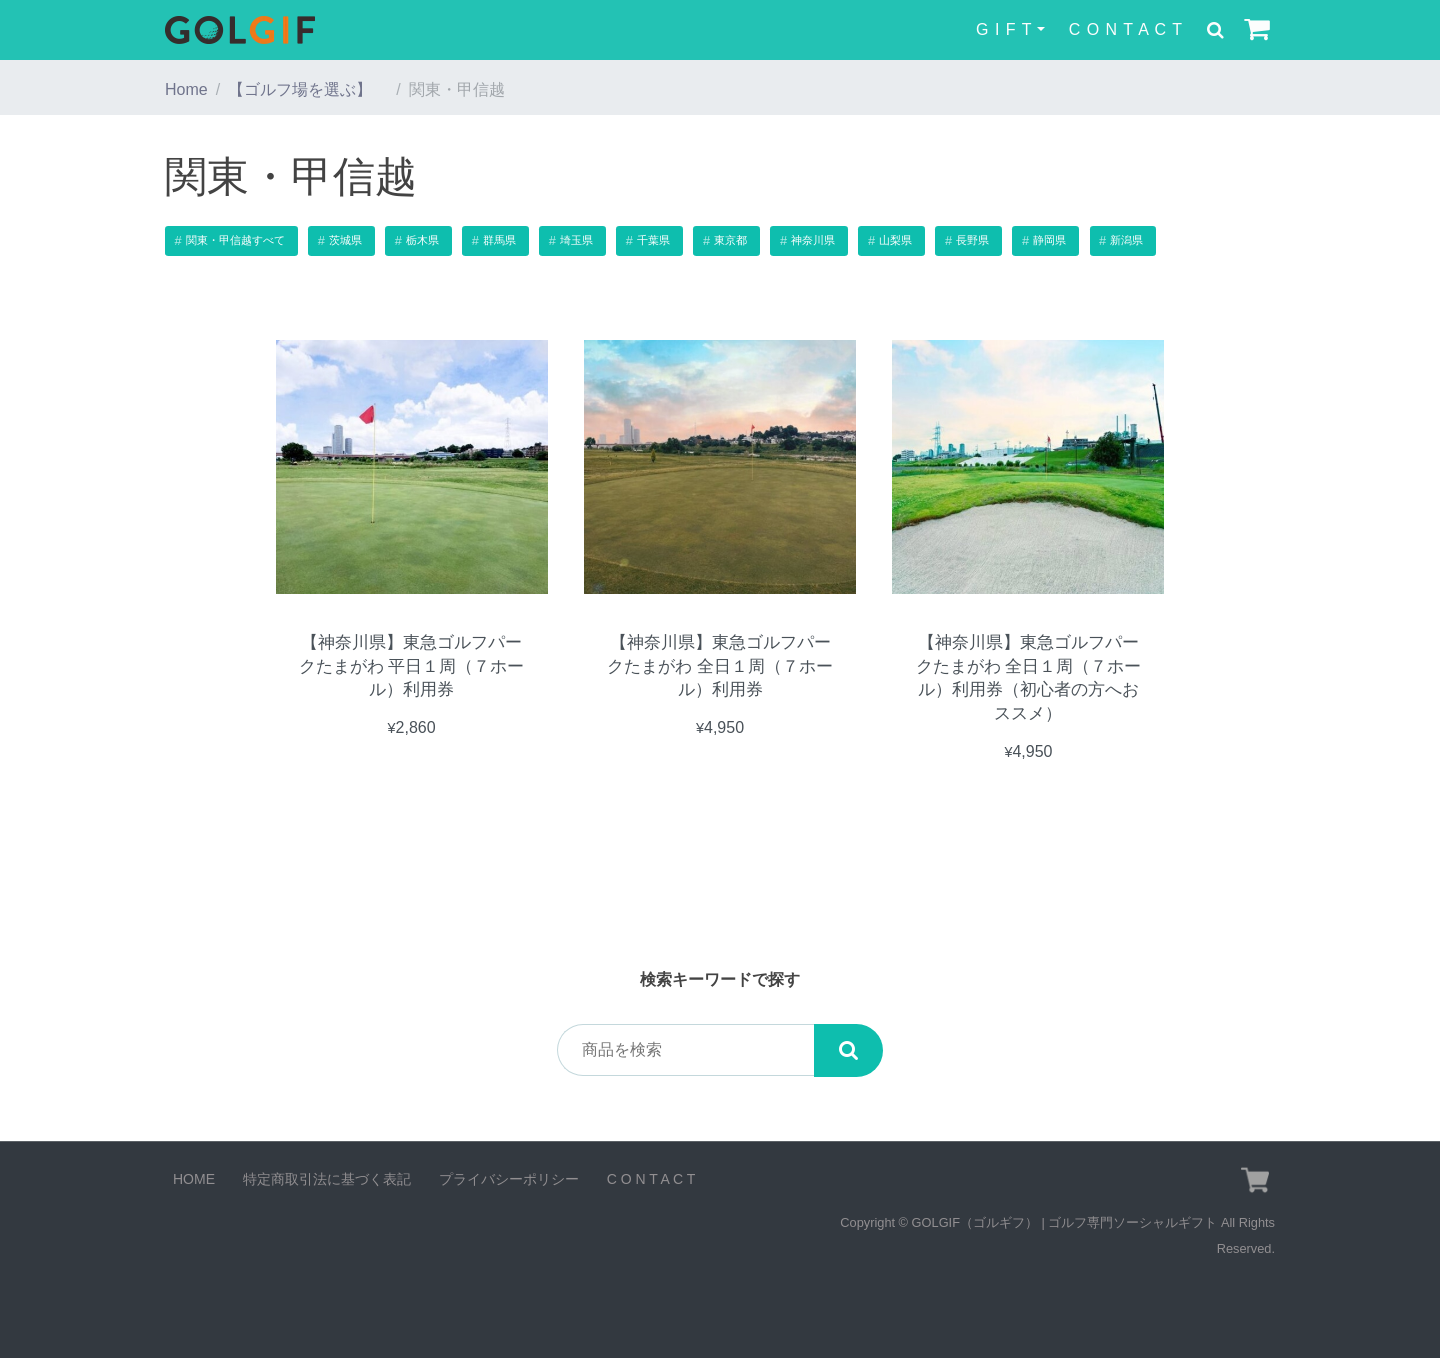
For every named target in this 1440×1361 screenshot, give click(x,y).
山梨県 (895, 240)
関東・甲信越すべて (235, 240)
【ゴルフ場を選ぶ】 (308, 89)
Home (186, 89)
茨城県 (345, 240)
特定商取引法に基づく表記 (327, 1182)
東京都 (730, 240)
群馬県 (499, 240)
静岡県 (1049, 240)
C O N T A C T (1126, 29)
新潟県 (1126, 240)
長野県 (972, 240)
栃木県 (422, 240)
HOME (194, 1182)
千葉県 (653, 240)
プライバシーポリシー (509, 1182)
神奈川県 (813, 240)
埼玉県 (576, 240)
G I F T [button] (1004, 29)
